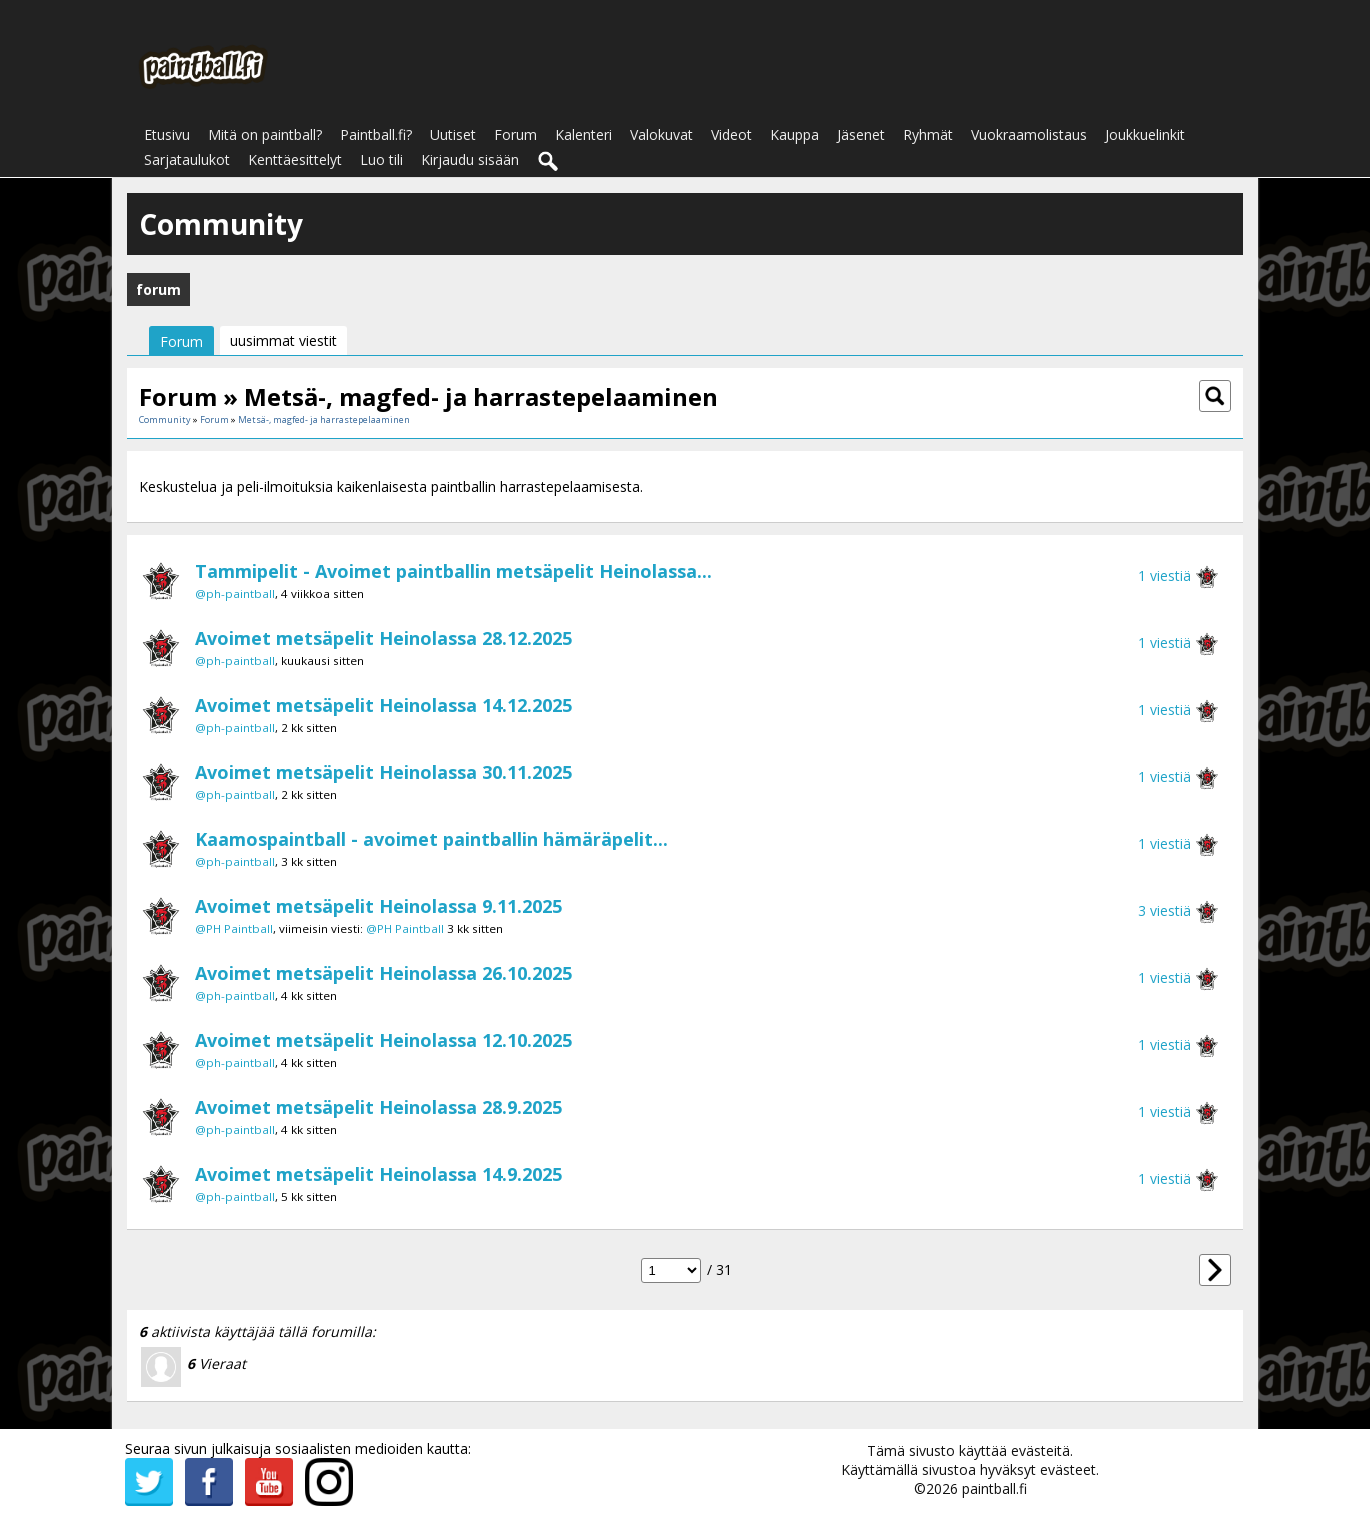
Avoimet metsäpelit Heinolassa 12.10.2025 (383, 1040)
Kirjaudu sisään (470, 159)
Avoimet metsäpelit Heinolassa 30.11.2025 (383, 772)
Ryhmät (928, 134)
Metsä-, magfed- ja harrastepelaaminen (324, 419)
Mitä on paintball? (265, 134)
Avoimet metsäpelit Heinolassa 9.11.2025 (378, 906)
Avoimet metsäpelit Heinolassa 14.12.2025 (383, 705)
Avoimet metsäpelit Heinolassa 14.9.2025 (378, 1174)
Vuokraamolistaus (1029, 134)
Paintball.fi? (376, 134)
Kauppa (794, 134)
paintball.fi (994, 1488)
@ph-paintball (235, 593)
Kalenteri (583, 134)
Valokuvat (661, 134)
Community (165, 419)
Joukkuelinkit (1145, 134)
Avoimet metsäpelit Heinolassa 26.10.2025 (383, 973)
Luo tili (381, 159)
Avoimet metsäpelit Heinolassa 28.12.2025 (383, 638)
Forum (515, 134)
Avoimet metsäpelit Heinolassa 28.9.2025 (378, 1107)
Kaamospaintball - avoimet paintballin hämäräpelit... (431, 839)
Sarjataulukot (187, 159)
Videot (731, 134)
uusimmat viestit (283, 340)
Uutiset (453, 134)
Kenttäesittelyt (295, 159)
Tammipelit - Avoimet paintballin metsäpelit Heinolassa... (453, 571)
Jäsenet (861, 134)
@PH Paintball (234, 928)
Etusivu (167, 134)
